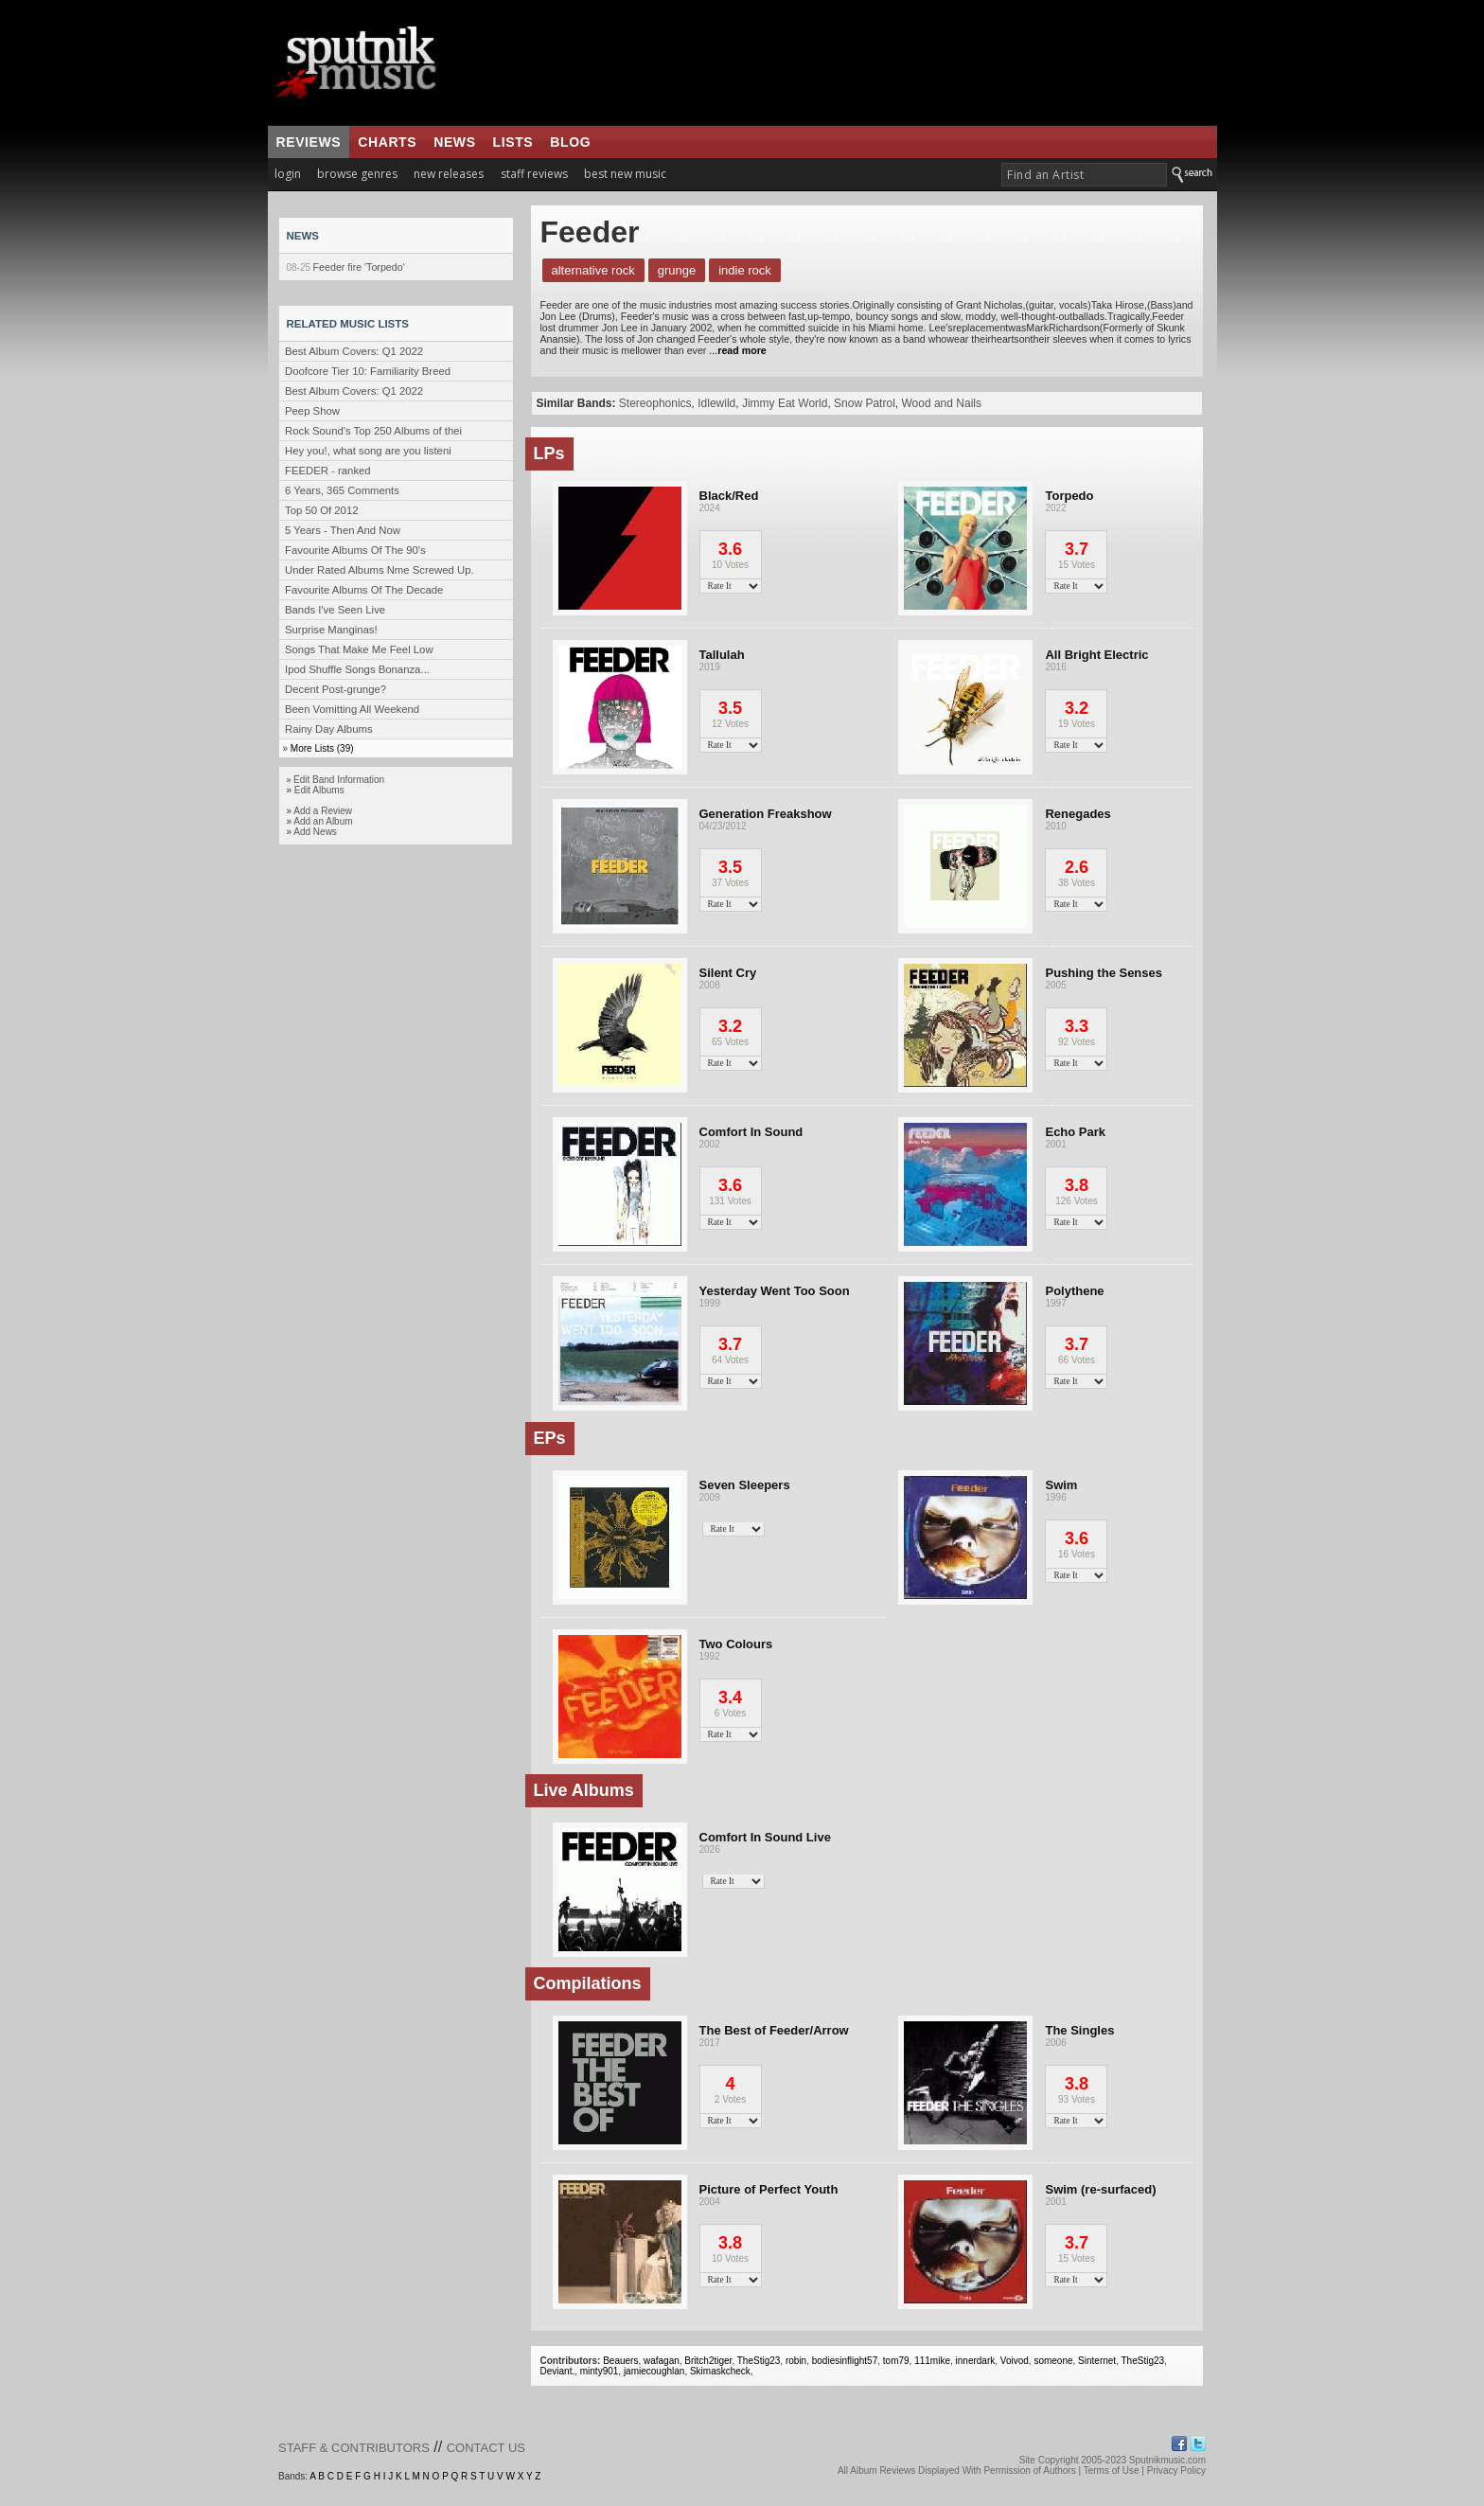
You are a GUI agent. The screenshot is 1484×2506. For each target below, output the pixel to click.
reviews (309, 142)
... (736, 350)
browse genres (357, 174)
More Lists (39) (322, 748)
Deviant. (557, 2371)
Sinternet (1097, 2360)
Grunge (677, 270)
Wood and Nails (941, 403)
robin (796, 2360)
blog (570, 142)
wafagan (662, 2360)
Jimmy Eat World (784, 403)
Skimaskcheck (720, 2371)
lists (513, 142)
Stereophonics (655, 403)
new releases (449, 174)
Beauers (620, 2360)
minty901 (599, 2371)
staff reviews (534, 174)
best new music (625, 174)
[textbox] (1084, 175)
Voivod (1014, 2360)
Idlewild (716, 403)
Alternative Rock (593, 270)
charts (387, 142)
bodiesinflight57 (845, 2360)
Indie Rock (744, 270)
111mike (932, 2360)
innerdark (976, 2360)
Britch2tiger (708, 2360)
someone (1053, 2360)
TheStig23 (759, 2360)
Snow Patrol (864, 403)
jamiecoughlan (654, 2371)
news (454, 142)
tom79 (896, 2360)
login (287, 174)
